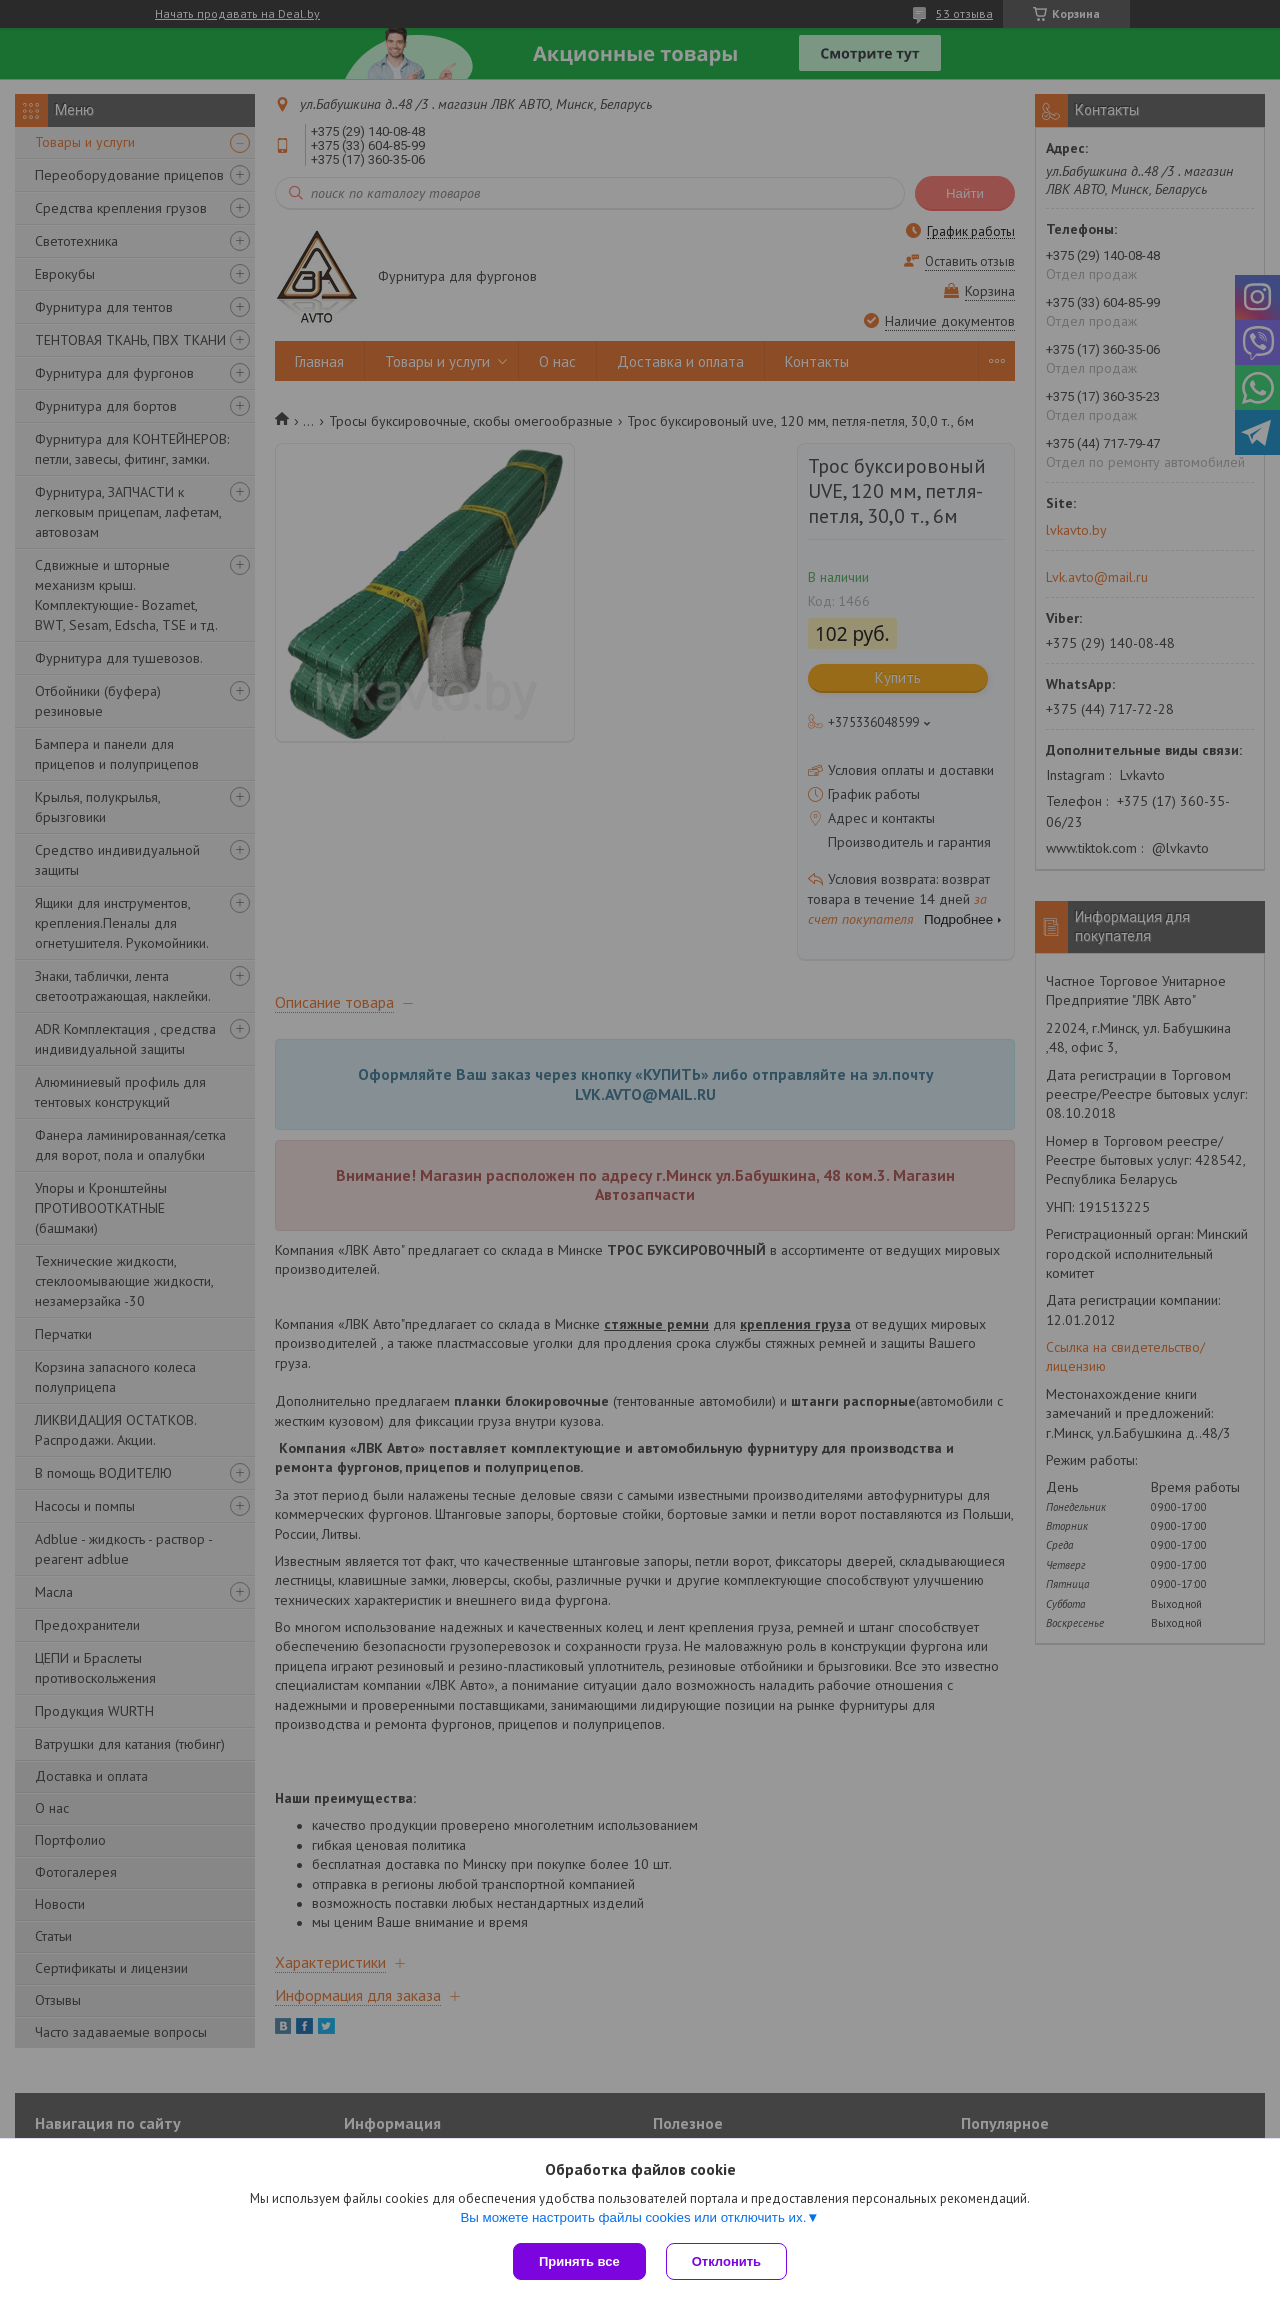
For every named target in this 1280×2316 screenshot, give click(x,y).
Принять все (579, 2261)
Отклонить (726, 2261)
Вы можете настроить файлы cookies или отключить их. (633, 2217)
